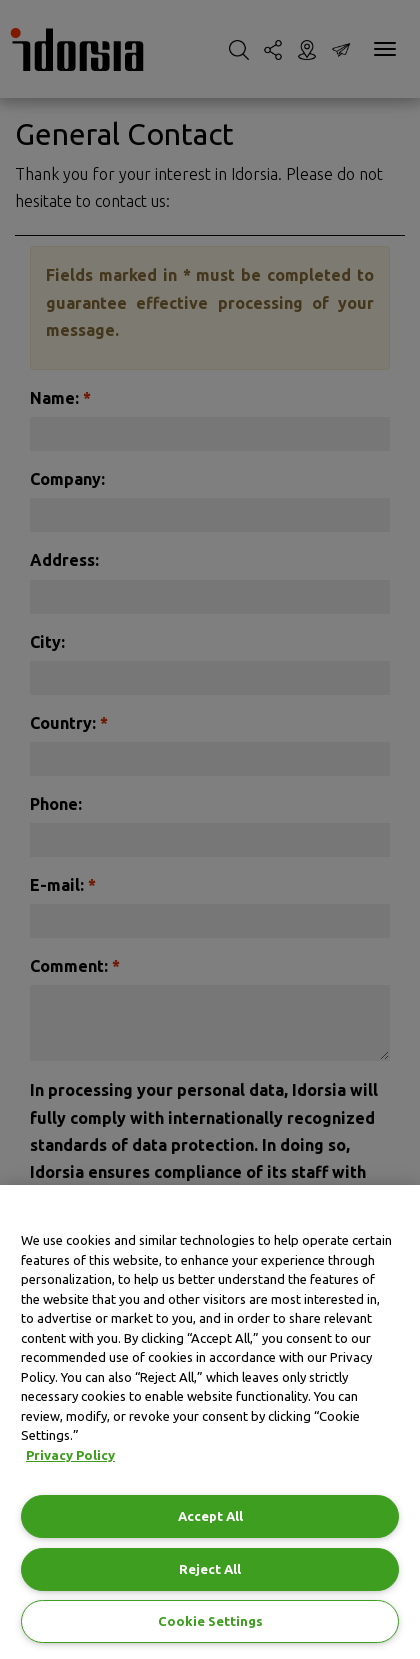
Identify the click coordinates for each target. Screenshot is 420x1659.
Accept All (210, 1516)
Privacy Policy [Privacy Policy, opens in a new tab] (70, 1455)
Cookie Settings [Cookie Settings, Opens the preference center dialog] (210, 1621)
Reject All (210, 1569)
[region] (210, 1422)
